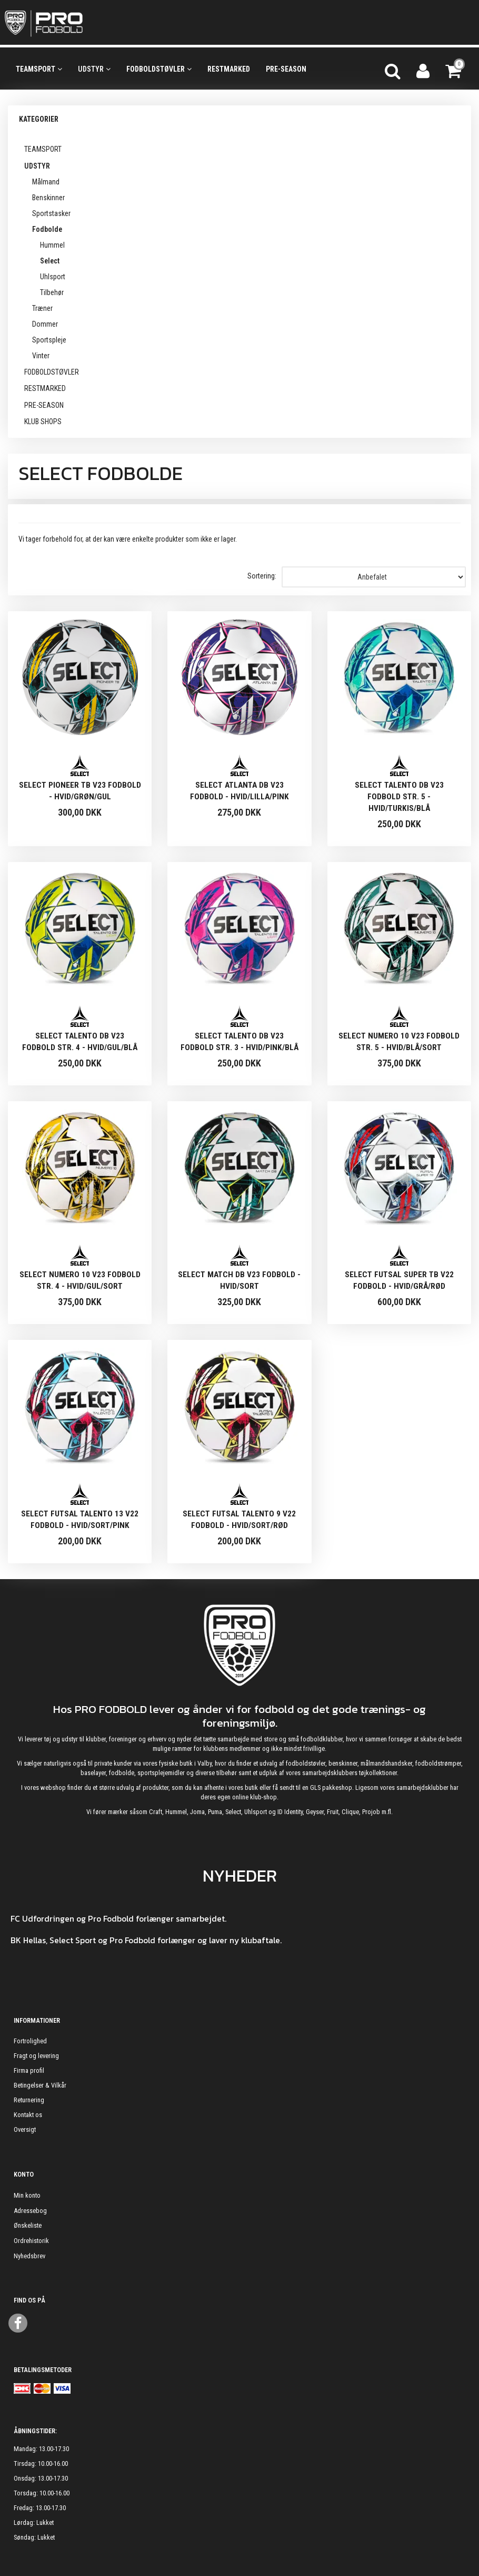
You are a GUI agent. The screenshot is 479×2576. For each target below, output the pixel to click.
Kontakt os (28, 2115)
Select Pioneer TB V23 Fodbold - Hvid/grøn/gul (80, 790)
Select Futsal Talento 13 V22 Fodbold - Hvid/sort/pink (79, 1519)
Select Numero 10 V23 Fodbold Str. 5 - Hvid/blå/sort (399, 1041)
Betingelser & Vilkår (40, 2085)
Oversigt (25, 2129)
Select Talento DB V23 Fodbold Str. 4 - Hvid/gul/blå (79, 1041)
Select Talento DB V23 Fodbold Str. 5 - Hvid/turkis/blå (399, 796)
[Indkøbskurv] (454, 69)
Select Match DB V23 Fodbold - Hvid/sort (239, 1280)
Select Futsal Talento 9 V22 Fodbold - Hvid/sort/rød (239, 1519)
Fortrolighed (30, 2041)
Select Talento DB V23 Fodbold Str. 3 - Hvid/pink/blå (239, 1041)
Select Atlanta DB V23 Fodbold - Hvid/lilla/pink (239, 790)
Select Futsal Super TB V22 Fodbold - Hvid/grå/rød (399, 1280)
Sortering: (261, 576)
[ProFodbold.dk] (91, 23)
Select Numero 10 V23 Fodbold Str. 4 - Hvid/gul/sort (80, 1280)
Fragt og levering (36, 2056)
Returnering (29, 2100)
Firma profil (29, 2070)
